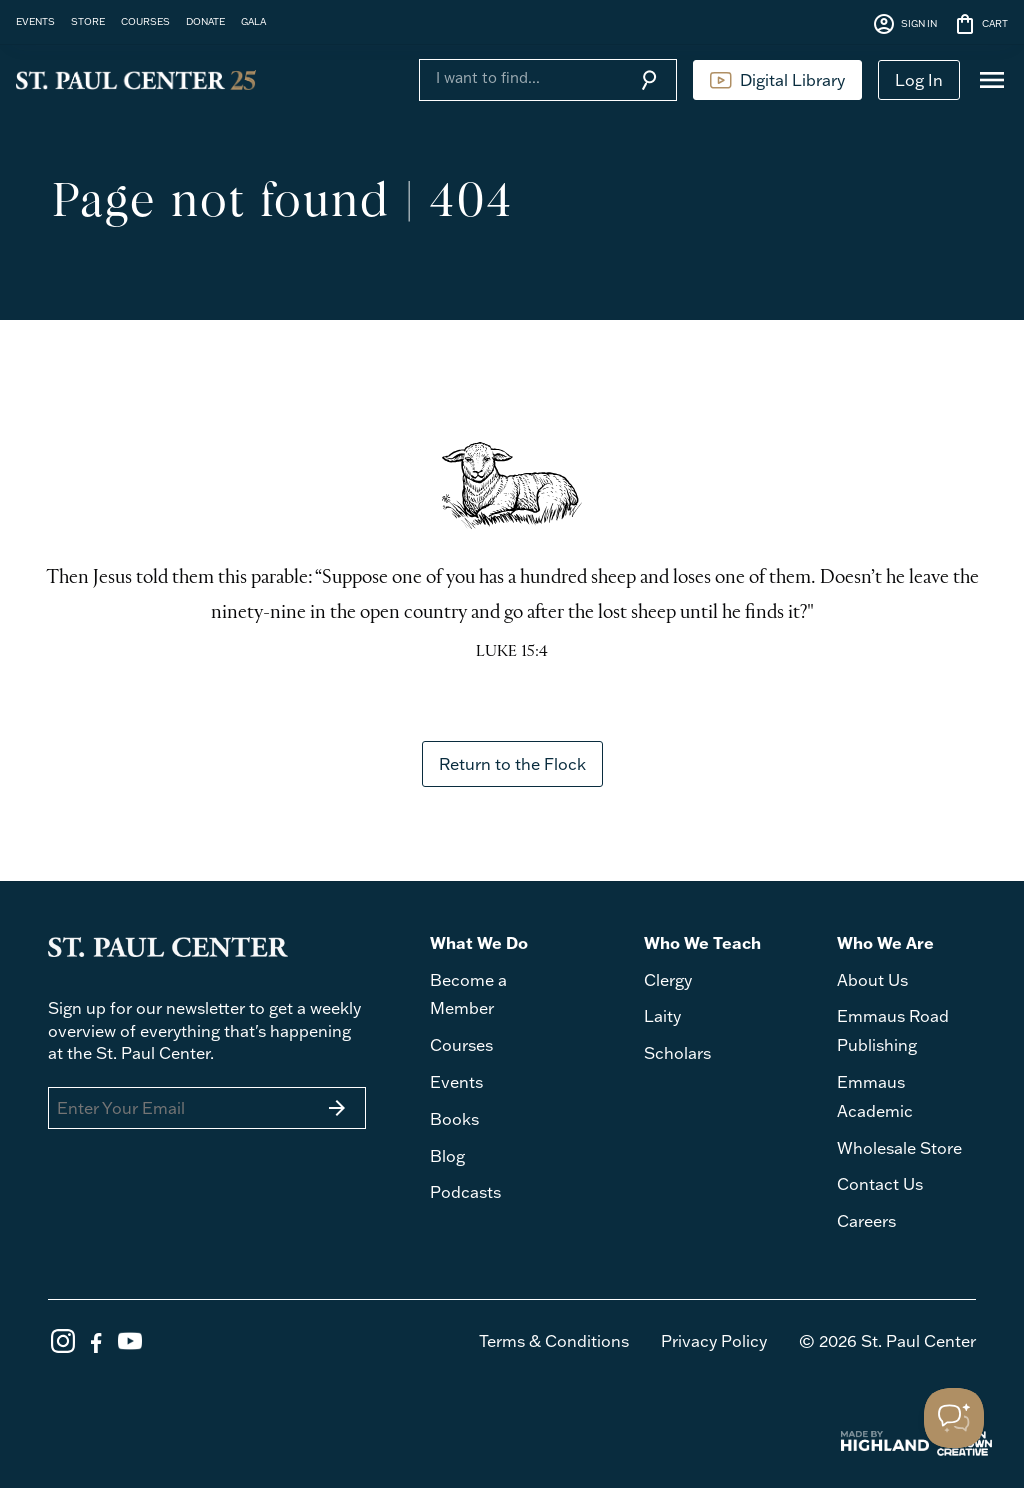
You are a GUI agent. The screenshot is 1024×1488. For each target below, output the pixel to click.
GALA (253, 21)
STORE (88, 21)
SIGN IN (904, 24)
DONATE (205, 21)
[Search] (520, 78)
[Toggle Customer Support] (954, 1418)
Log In (919, 80)
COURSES (145, 21)
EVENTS (35, 21)
